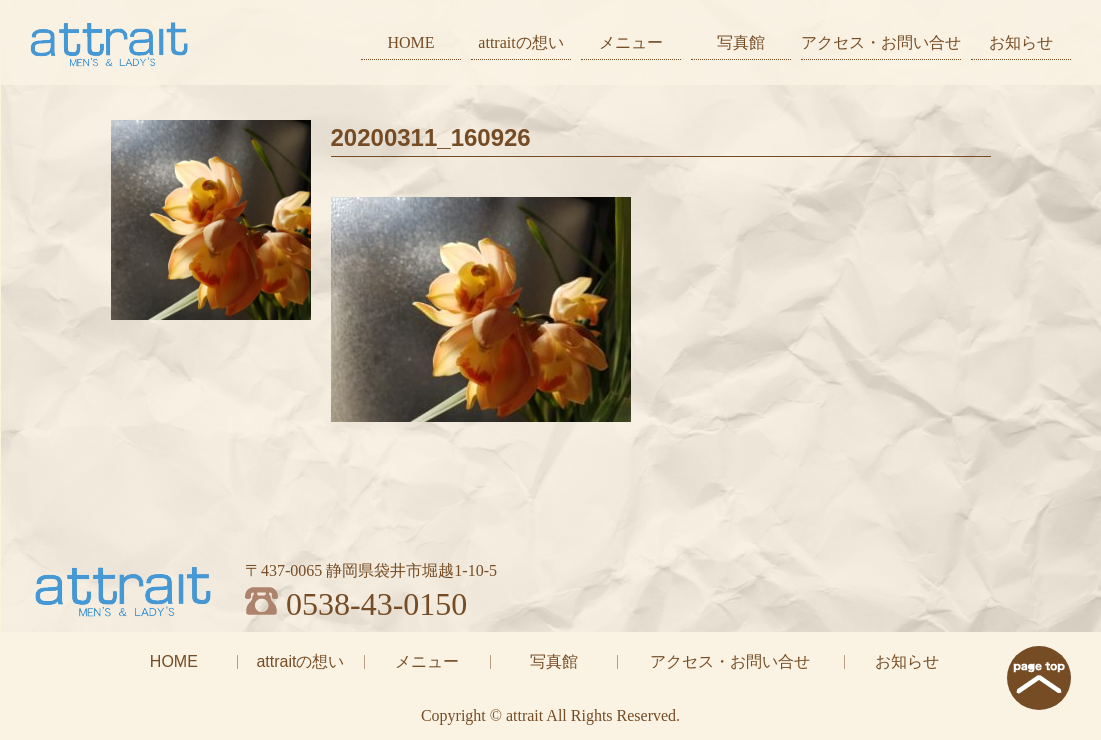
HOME (410, 42)
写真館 (741, 42)
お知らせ (1021, 42)
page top (1039, 678)
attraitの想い (520, 42)
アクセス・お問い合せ (881, 42)
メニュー (631, 42)
